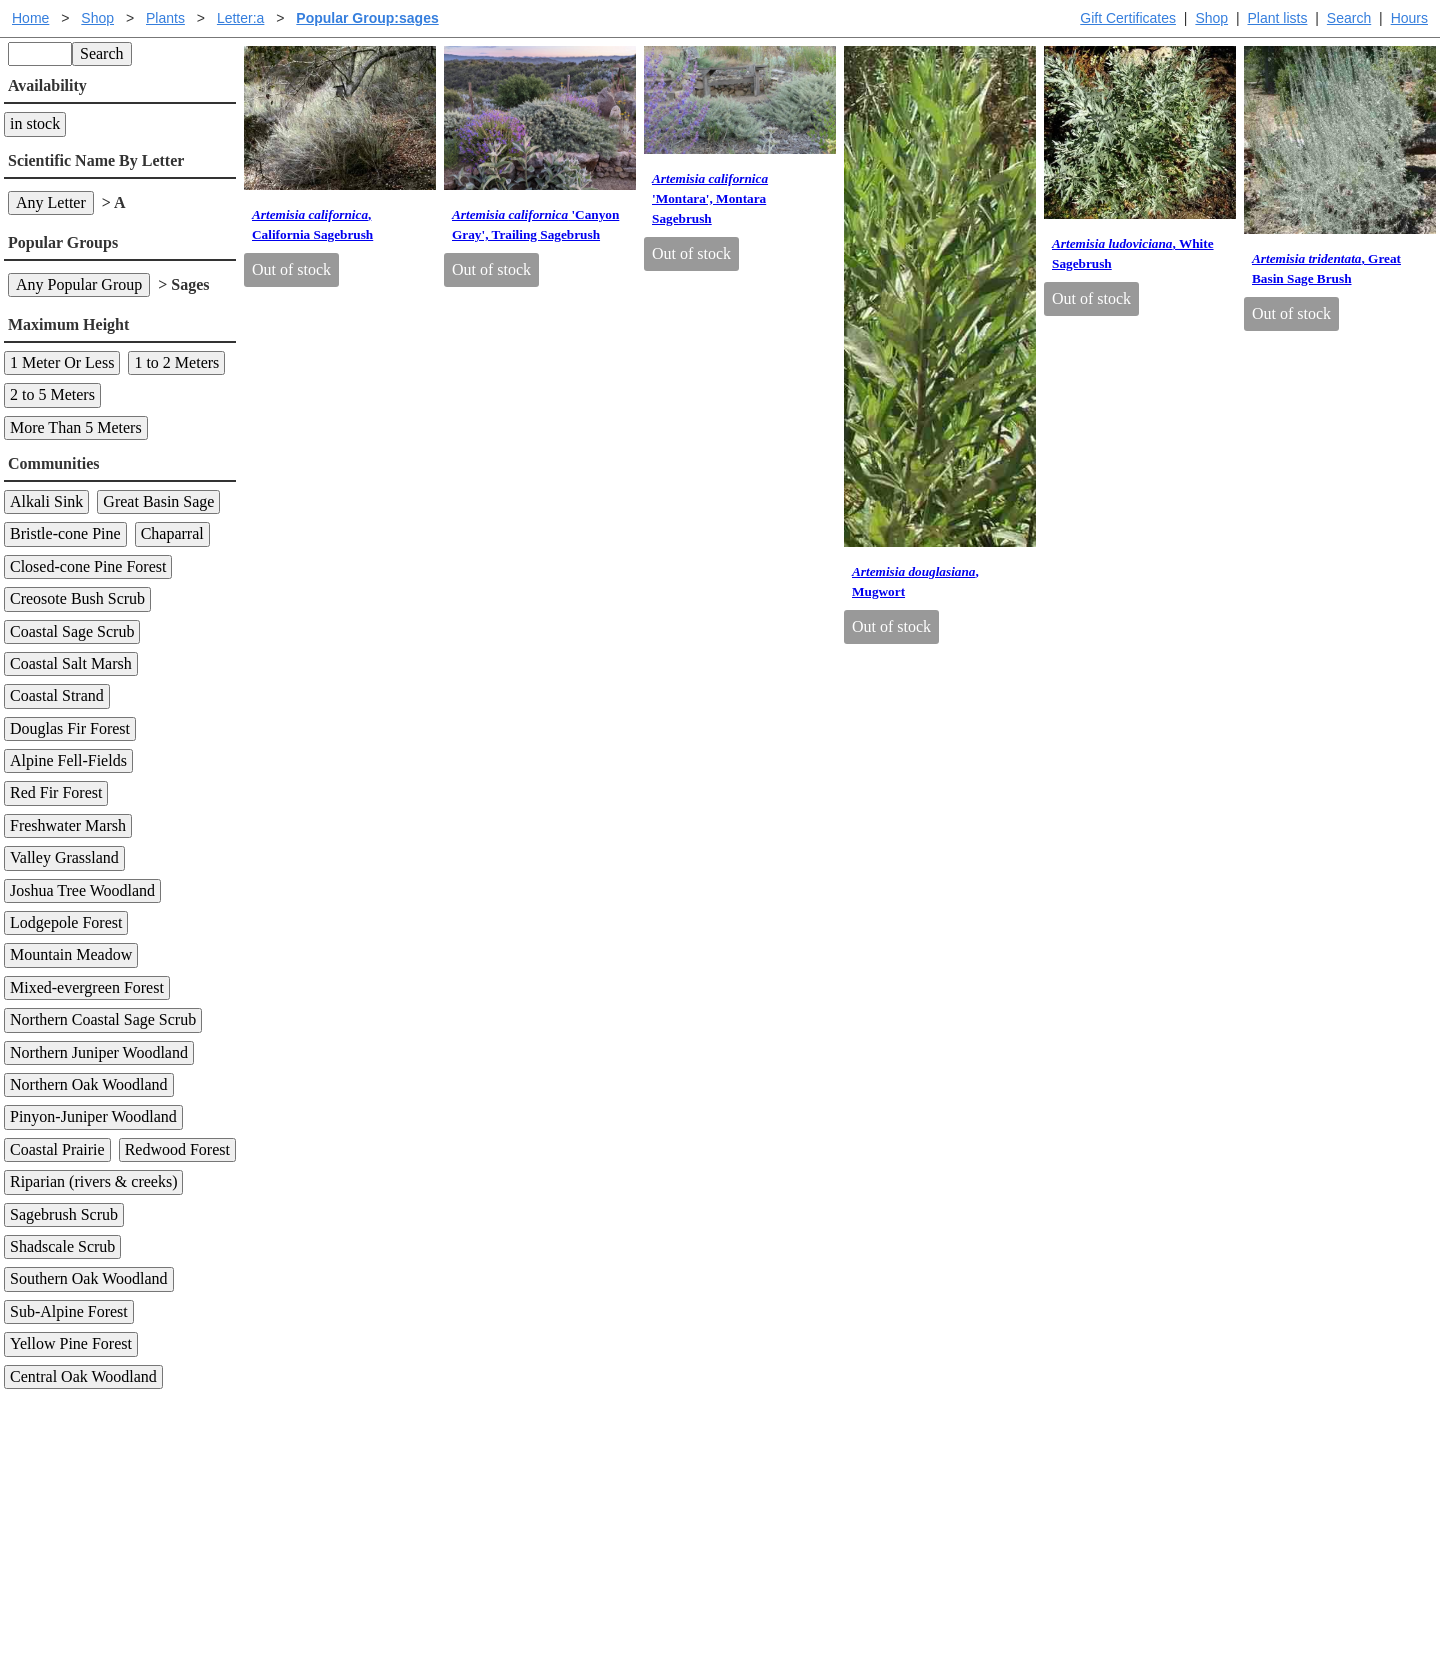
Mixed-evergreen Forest (87, 987)
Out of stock (291, 269)
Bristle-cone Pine (65, 533)
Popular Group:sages (367, 18)
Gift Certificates (1128, 18)
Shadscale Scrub (62, 1246)
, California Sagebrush (312, 224)
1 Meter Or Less (62, 362)
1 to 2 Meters (176, 362)
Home (30, 18)
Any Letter (51, 202)
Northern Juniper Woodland (99, 1052)
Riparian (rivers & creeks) (93, 1181)
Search (1349, 18)
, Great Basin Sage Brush (1326, 268)
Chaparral (172, 533)
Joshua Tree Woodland (82, 890)
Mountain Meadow (71, 954)
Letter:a (240, 18)
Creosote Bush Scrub (77, 598)
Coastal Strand (57, 695)
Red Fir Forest (56, 792)
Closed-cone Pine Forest (88, 566)
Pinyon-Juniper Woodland (93, 1116)
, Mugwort (915, 581)
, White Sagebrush (1133, 253)
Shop (1211, 18)
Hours (1409, 18)
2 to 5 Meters (52, 394)
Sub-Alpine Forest (69, 1311)
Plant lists (1278, 18)
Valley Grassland (64, 857)
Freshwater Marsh (68, 825)
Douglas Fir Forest (70, 728)
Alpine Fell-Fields (68, 760)
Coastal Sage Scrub (72, 631)
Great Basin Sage (158, 501)
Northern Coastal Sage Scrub (103, 1019)
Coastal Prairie (57, 1149)
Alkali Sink (46, 501)
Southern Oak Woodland (89, 1278)
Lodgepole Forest (66, 922)
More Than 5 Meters (76, 427)
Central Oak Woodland (83, 1376)
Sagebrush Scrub (64, 1214)
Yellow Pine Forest (71, 1343)
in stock (35, 123)
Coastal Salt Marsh (71, 663)
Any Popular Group (79, 284)
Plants (165, 18)
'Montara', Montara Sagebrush (710, 198)
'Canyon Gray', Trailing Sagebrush (535, 224)
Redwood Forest (177, 1149)
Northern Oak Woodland (89, 1084)
